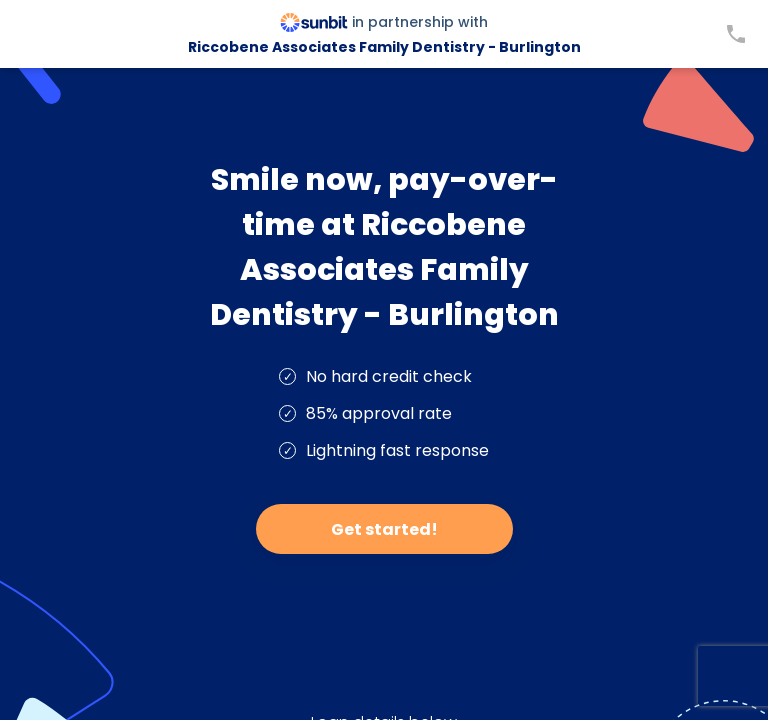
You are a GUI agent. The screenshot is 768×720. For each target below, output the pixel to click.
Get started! (384, 529)
